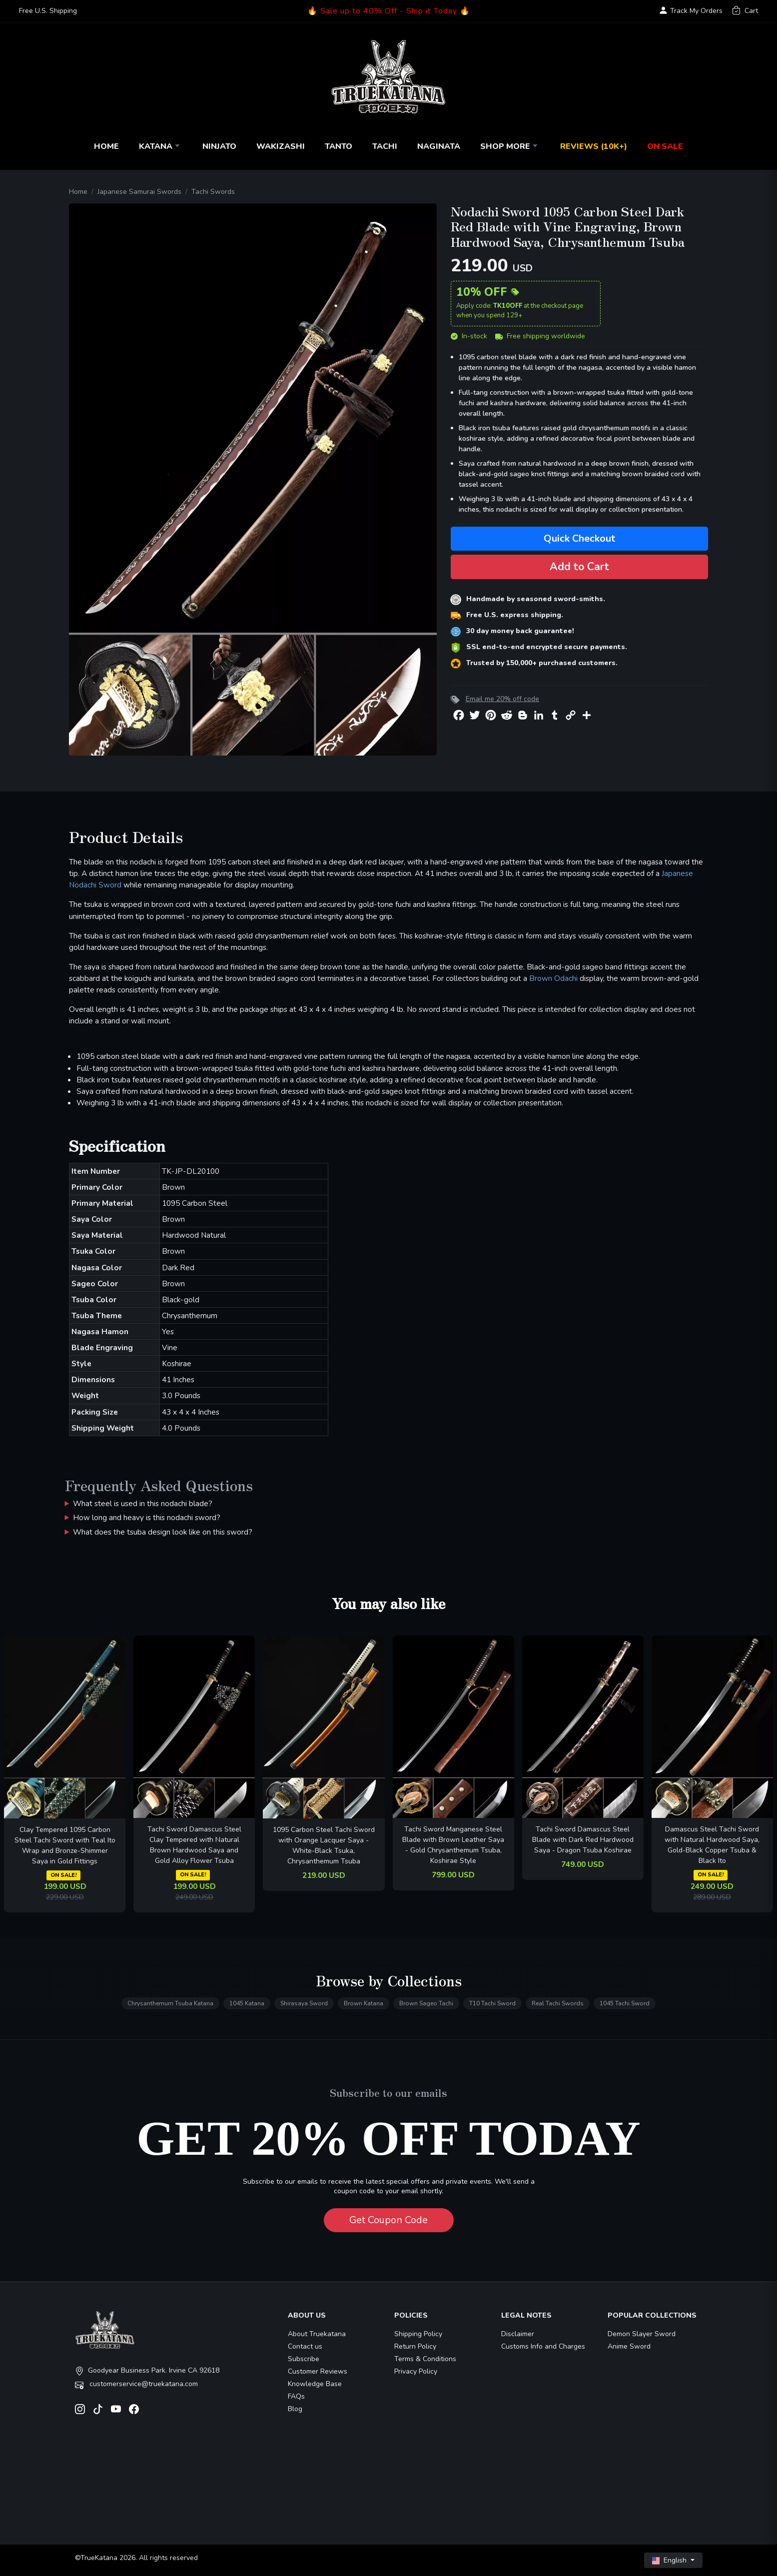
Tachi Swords (213, 191)
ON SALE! (63, 1875)
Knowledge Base (315, 2384)
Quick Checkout (579, 538)
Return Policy (415, 2346)
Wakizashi (280, 146)
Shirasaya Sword (304, 2003)
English (670, 2560)
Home (106, 146)
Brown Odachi (553, 978)
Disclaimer (517, 2334)
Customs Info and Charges (543, 2346)
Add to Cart (579, 567)
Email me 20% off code (502, 699)
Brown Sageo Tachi (426, 2003)
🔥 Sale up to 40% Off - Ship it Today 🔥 (388, 10)
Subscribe (303, 2359)
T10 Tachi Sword (492, 2003)
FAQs (296, 2396)
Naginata (438, 146)
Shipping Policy (418, 2334)
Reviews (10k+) (593, 146)
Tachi (384, 146)
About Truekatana (317, 2334)
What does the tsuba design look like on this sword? (162, 1532)
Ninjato (219, 146)
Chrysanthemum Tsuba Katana (170, 2003)
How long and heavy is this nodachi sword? (146, 1517)
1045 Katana (246, 2003)
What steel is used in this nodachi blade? (142, 1503)
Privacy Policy (415, 2371)
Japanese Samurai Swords (139, 191)
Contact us (305, 2346)
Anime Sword (629, 2346)
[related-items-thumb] (64, 1726)
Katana (160, 146)
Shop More (510, 146)
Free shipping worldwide (540, 336)
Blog (295, 2409)
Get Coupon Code (388, 2220)
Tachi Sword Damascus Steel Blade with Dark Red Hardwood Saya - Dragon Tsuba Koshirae (583, 1839)
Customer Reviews (317, 2371)
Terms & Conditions (425, 2359)
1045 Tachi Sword (625, 2003)
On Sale (665, 146)
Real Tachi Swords (558, 2003)
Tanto (338, 146)
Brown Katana (363, 2003)
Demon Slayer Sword (642, 2334)
